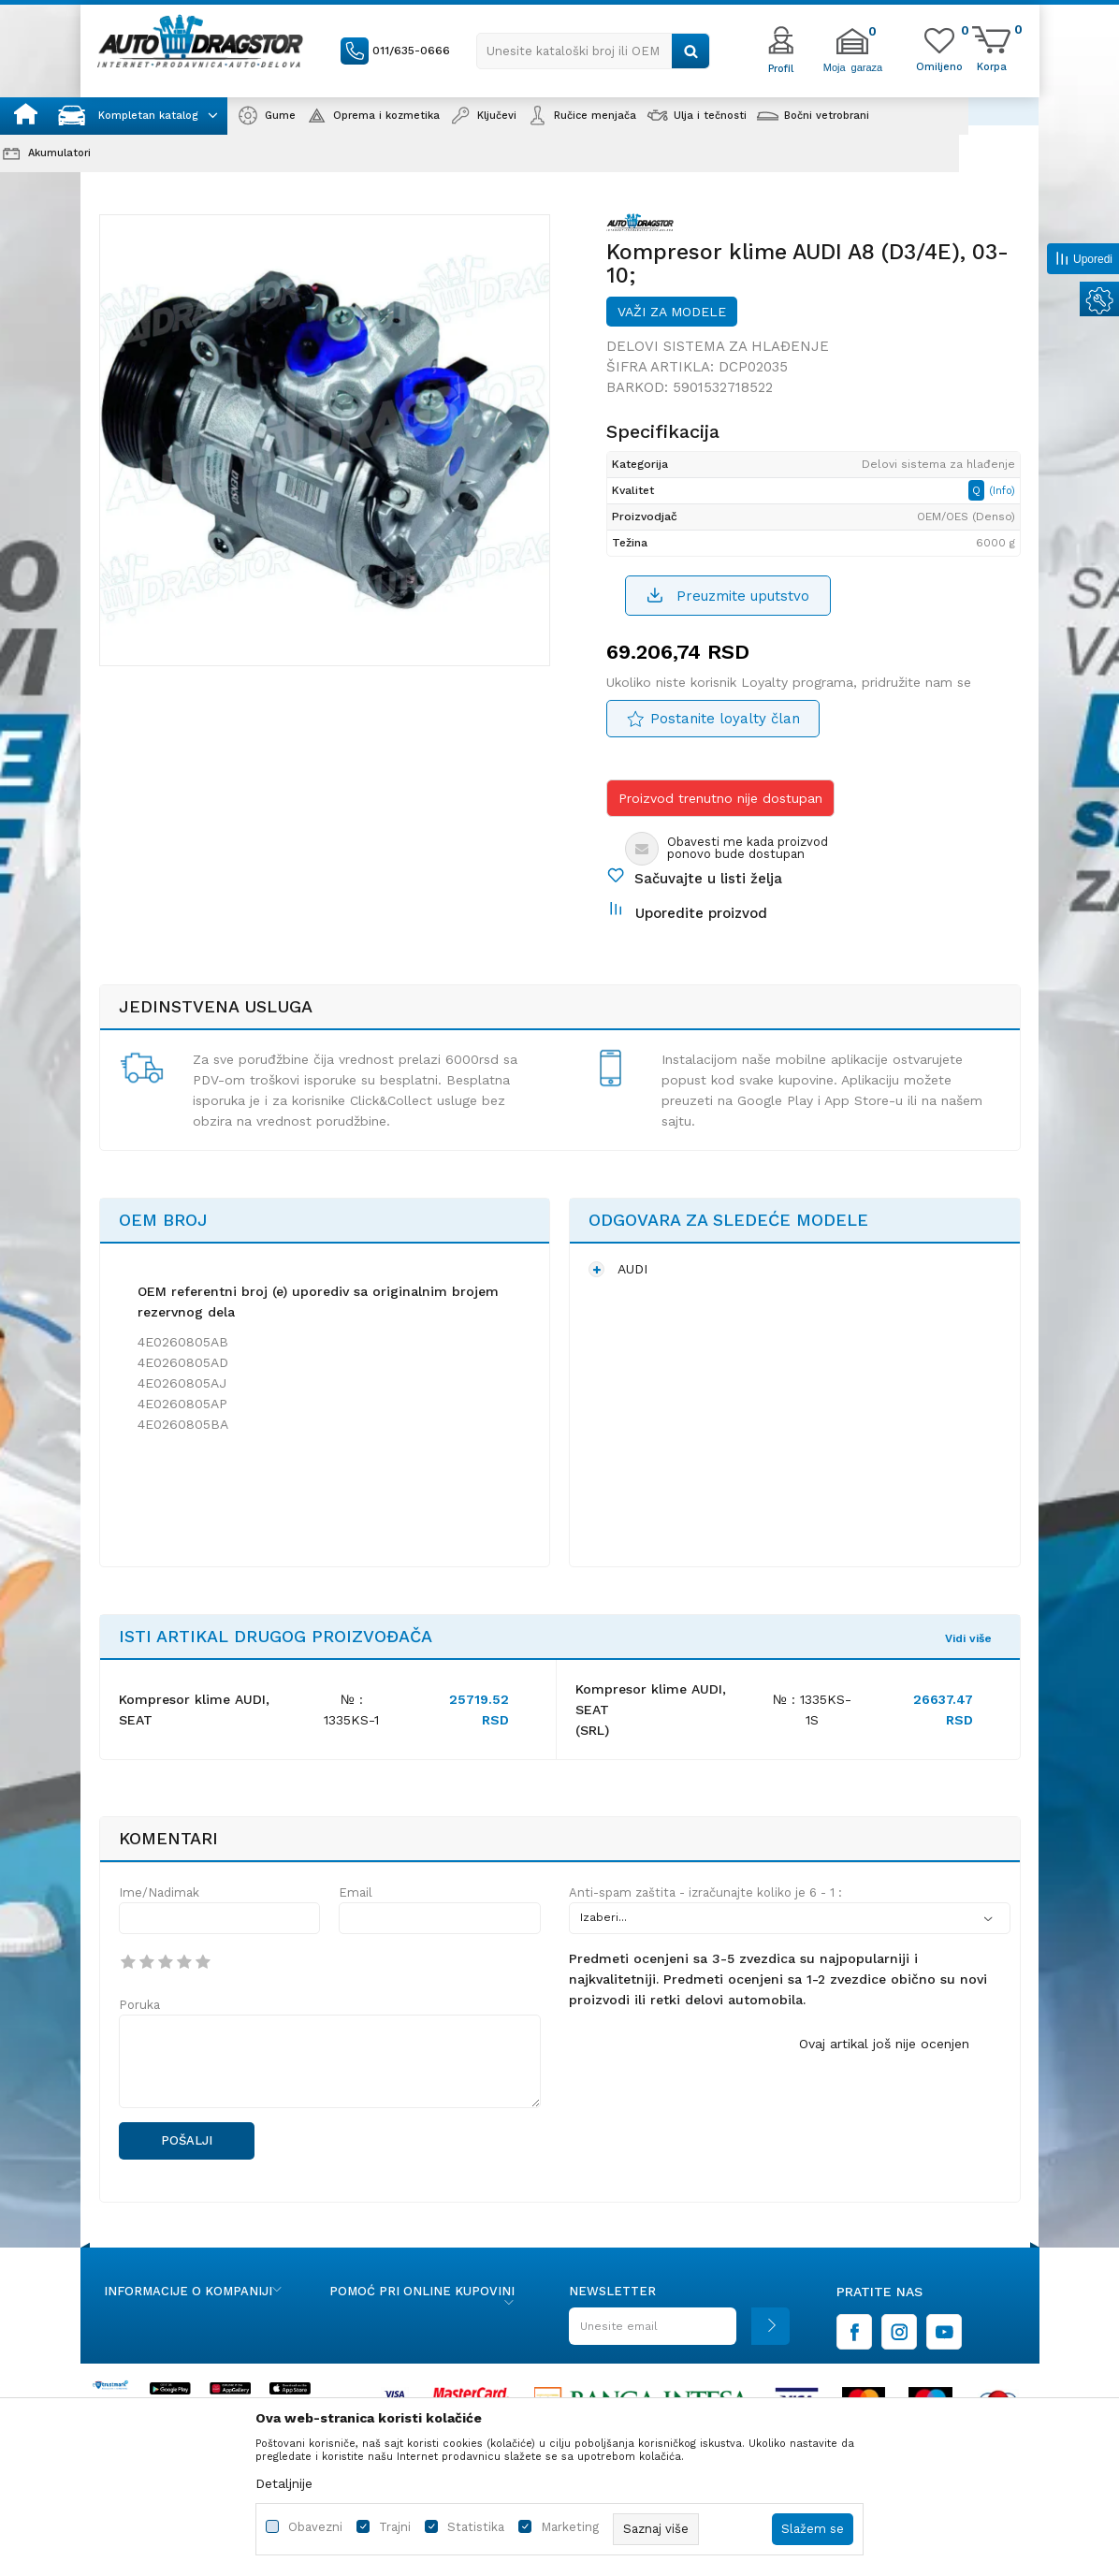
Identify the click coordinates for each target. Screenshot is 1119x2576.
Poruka (139, 2005)
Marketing (570, 2527)
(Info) (1002, 491)
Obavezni (315, 2527)
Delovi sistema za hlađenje (717, 346)
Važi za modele (672, 311)
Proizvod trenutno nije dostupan (720, 798)
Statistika (475, 2527)
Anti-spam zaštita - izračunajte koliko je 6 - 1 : (705, 1892)
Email (355, 1892)
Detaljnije (283, 2483)
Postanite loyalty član (725, 718)
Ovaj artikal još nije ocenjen (884, 2043)
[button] (593, 51)
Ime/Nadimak (159, 1892)
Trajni (395, 2527)
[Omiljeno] (939, 65)
